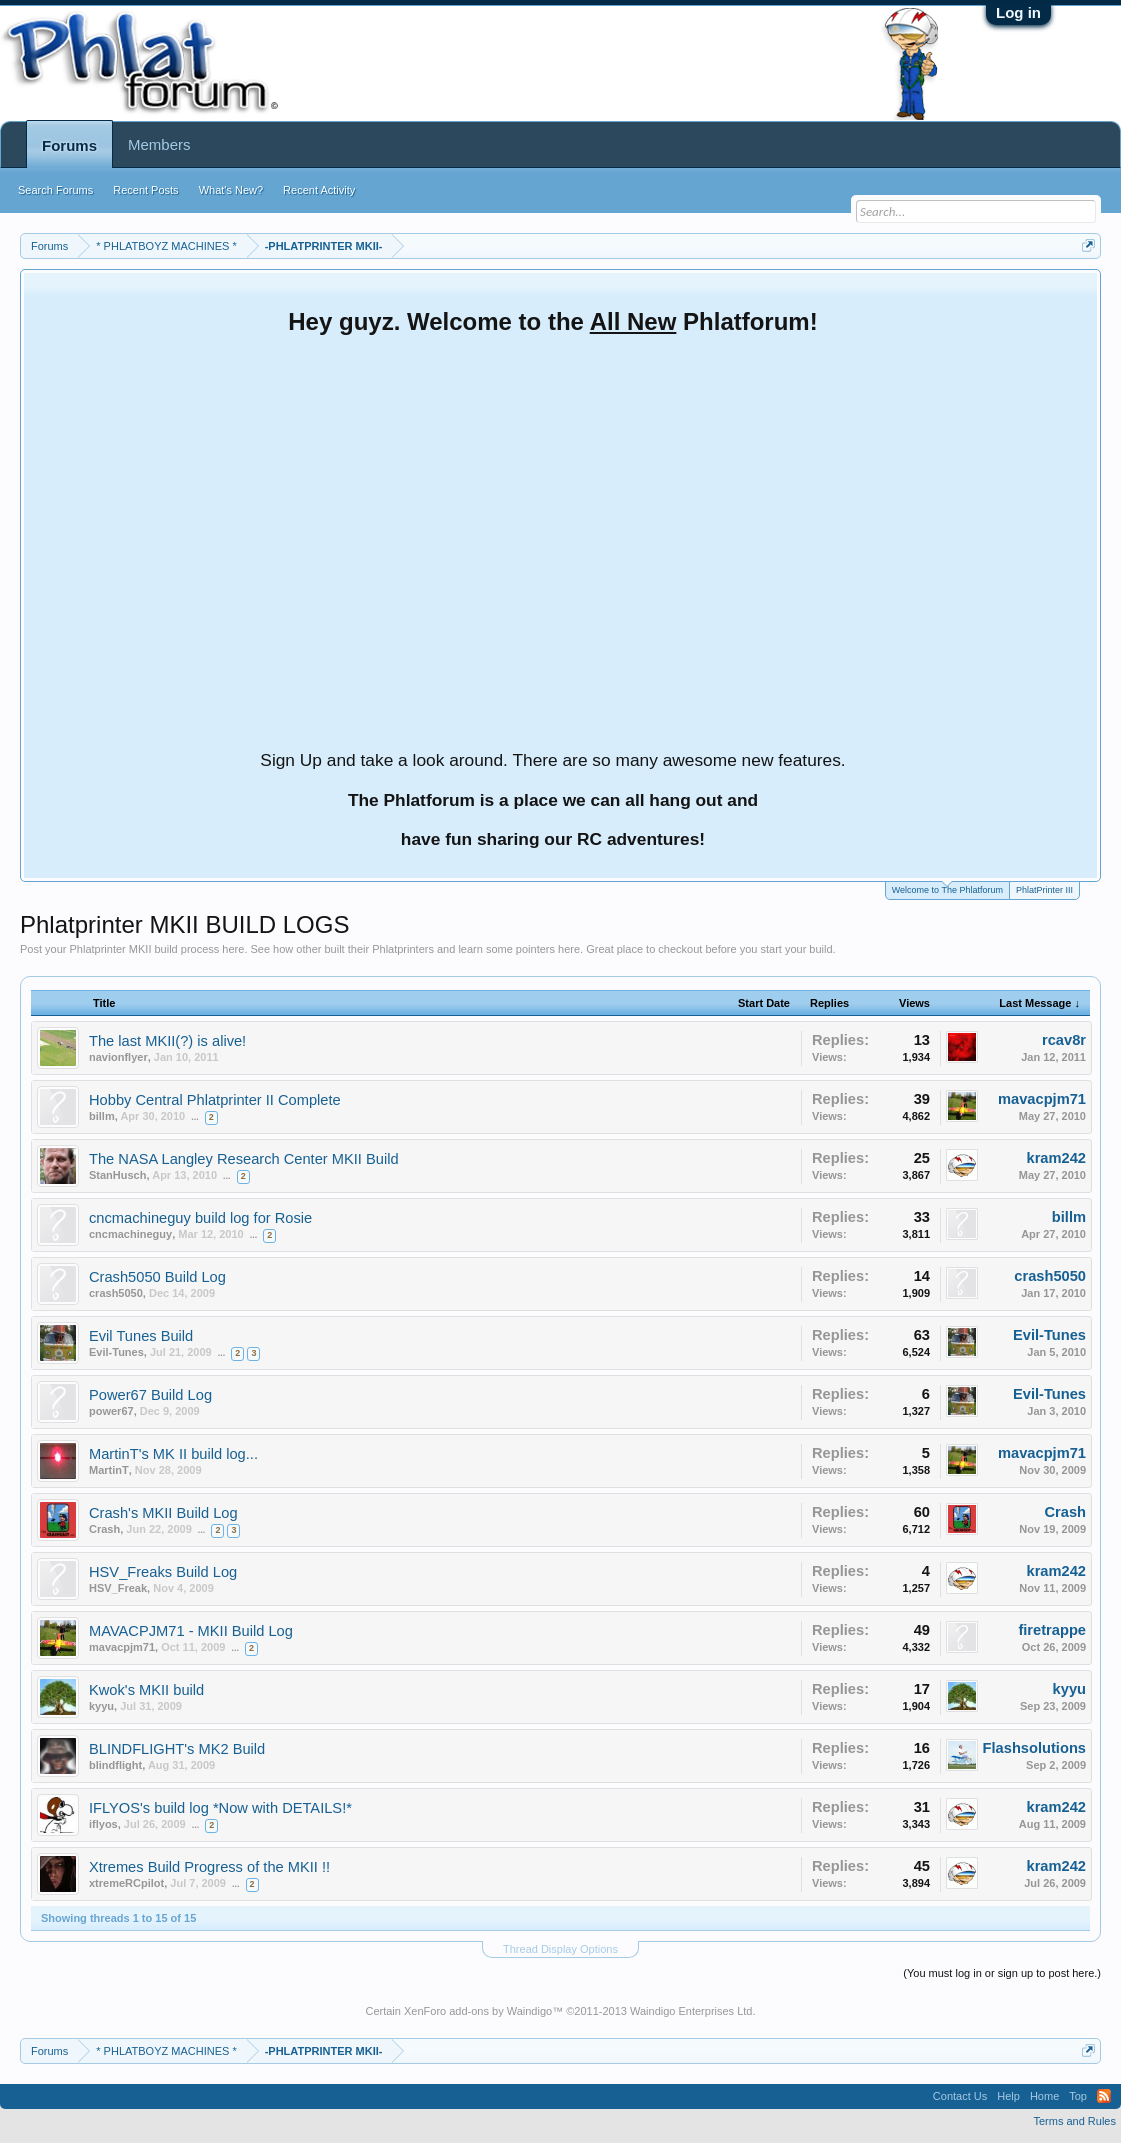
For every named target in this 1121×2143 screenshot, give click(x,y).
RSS (1104, 2096)
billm (102, 1116)
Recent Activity (319, 190)
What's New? (231, 190)
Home (1044, 2096)
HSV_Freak (118, 1588)
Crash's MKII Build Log (163, 1513)
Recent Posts (145, 190)
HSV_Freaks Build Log (163, 1572)
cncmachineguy (130, 1234)
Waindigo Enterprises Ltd (691, 2011)
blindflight (115, 1765)
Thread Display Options (560, 1949)
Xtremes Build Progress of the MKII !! (209, 1867)
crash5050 (116, 1293)
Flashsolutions (1034, 1748)
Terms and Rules (1074, 2121)
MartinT (109, 1470)
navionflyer (118, 1057)
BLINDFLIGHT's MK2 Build (177, 1749)
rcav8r (1064, 1040)
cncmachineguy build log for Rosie (200, 1218)
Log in (1018, 12)
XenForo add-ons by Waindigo (478, 2011)
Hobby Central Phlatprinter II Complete (215, 1100)
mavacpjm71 (1042, 1099)
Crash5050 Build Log (157, 1277)
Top (1078, 2096)
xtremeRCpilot (126, 1883)
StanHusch (117, 1175)
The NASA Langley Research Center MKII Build (244, 1159)
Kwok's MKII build (146, 1690)
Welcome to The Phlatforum (947, 888)
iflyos (103, 1824)
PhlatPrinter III (1044, 890)
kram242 (1057, 1158)
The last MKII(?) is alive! (167, 1041)
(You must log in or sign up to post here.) (1002, 1973)
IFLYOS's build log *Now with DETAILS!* (220, 1808)
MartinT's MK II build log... (173, 1454)
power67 (111, 1411)
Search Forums (55, 190)
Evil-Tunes (116, 1352)
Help (1008, 2096)
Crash (104, 1529)
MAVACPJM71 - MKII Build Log (191, 1631)
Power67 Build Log (150, 1395)
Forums (69, 145)
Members (159, 144)
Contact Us (960, 2096)
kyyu (101, 1706)
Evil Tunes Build (141, 1336)
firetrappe (1052, 1630)
